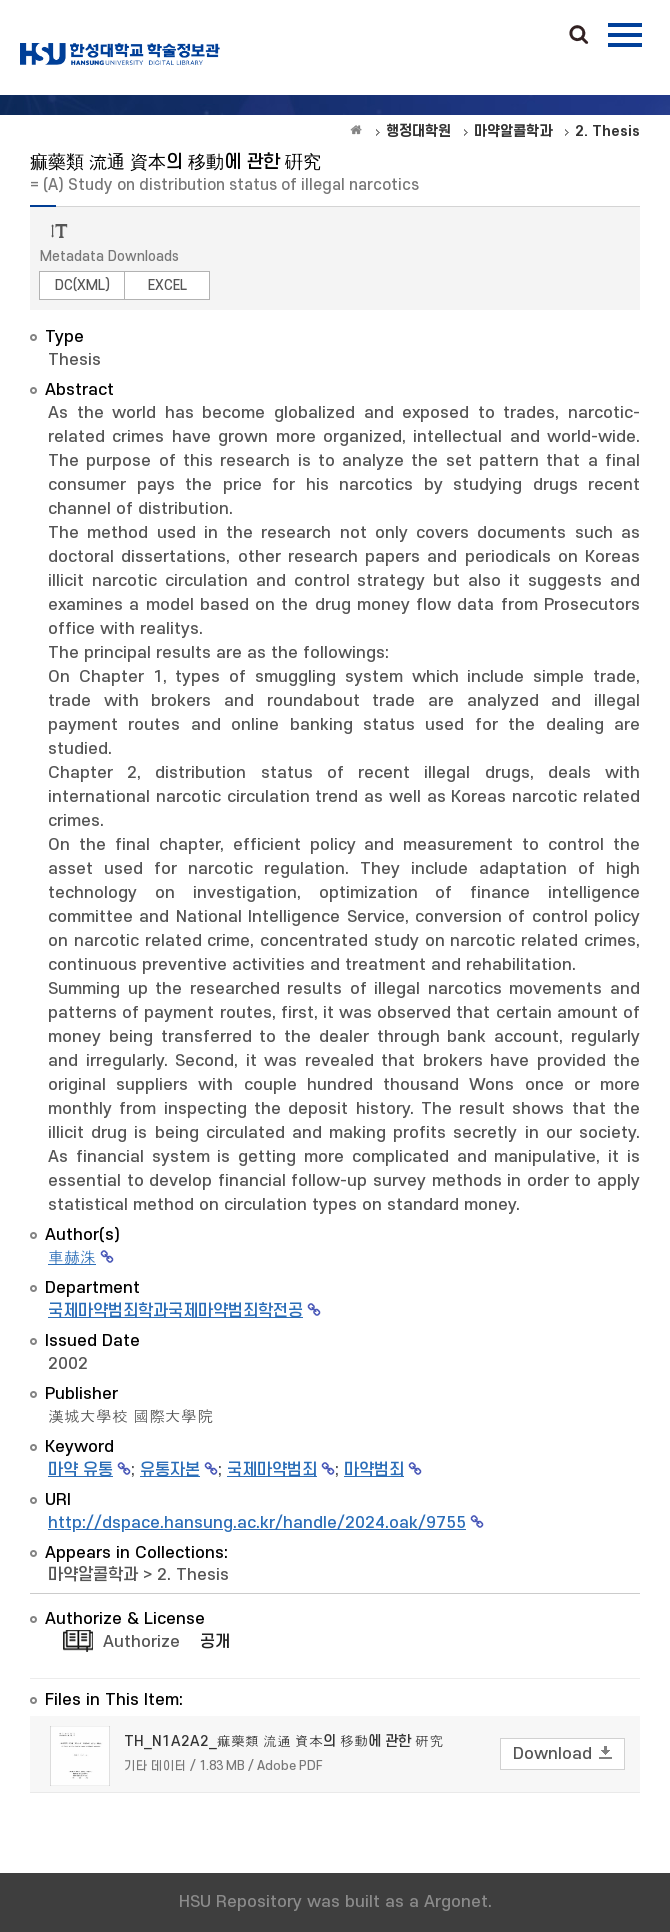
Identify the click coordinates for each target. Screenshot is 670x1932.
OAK (120, 54)
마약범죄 (374, 1470)
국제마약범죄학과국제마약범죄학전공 (175, 1311)
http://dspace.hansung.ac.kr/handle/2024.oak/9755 (257, 1523)
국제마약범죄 (272, 1470)
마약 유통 (80, 1470)
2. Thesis (193, 1575)
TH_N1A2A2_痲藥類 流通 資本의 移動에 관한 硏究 (283, 1741)
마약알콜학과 (93, 1575)
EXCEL (167, 285)
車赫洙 (72, 1258)
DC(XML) (82, 285)
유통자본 (170, 1470)
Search (579, 36)
